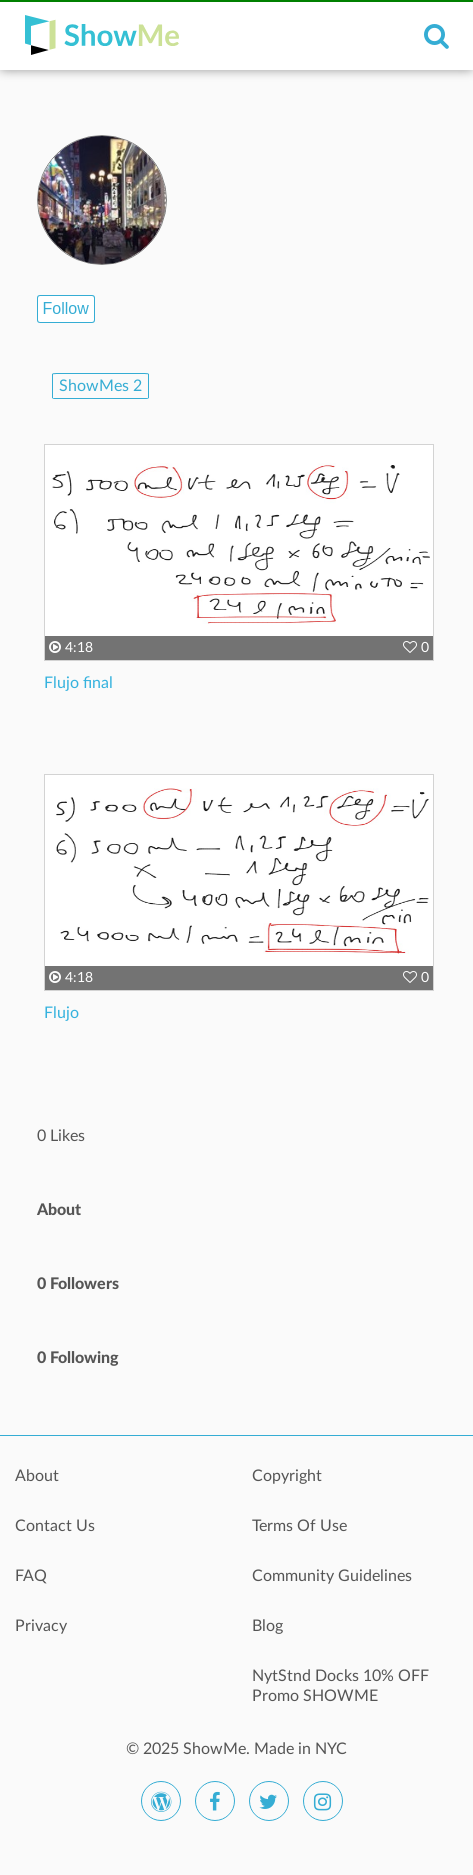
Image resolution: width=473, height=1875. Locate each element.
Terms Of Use (299, 1526)
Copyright (287, 1476)
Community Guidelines (332, 1576)
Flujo (61, 1013)
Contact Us (55, 1526)
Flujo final (78, 683)
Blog (267, 1626)
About (37, 1476)
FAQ (31, 1576)
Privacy (41, 1626)
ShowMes (100, 386)
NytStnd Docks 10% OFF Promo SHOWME (340, 1686)
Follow (66, 308)
